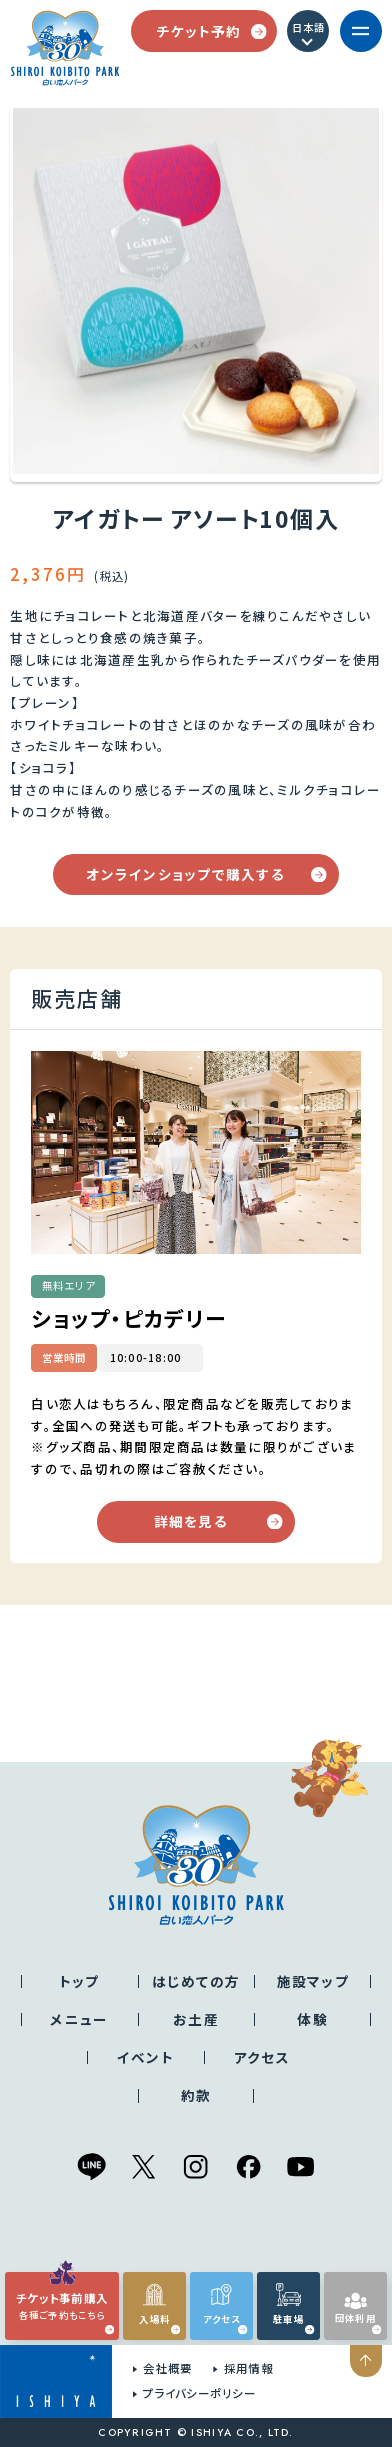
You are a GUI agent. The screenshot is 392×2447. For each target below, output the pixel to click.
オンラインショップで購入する (206, 874)
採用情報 (248, 2368)
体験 (312, 2019)
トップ (79, 1981)
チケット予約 (211, 31)
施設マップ (313, 1981)
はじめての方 (196, 1981)
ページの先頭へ (368, 2360)
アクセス (262, 2057)
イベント (145, 2057)
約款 (196, 2095)
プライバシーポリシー (199, 2393)
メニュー (79, 2019)
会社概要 (167, 2368)
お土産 (196, 2019)
